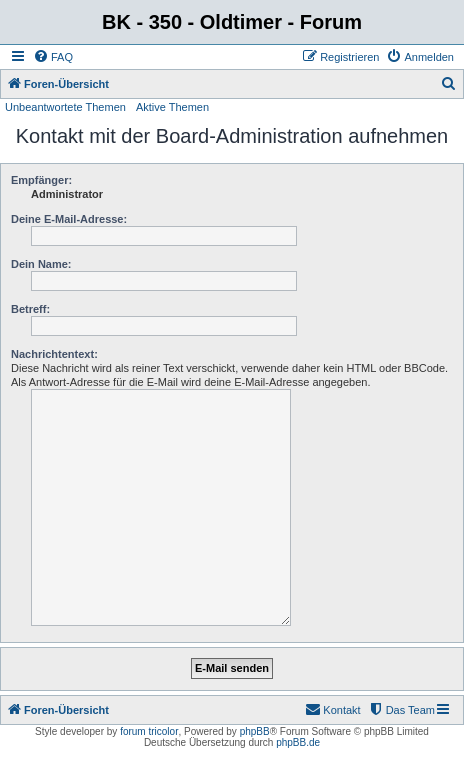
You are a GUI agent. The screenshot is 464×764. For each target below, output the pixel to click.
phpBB (255, 731)
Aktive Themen (172, 107)
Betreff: (30, 309)
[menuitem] (53, 57)
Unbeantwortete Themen (65, 107)
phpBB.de (298, 742)
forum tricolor (149, 731)
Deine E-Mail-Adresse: (69, 219)
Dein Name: (41, 264)
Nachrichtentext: (54, 354)
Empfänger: (41, 180)
